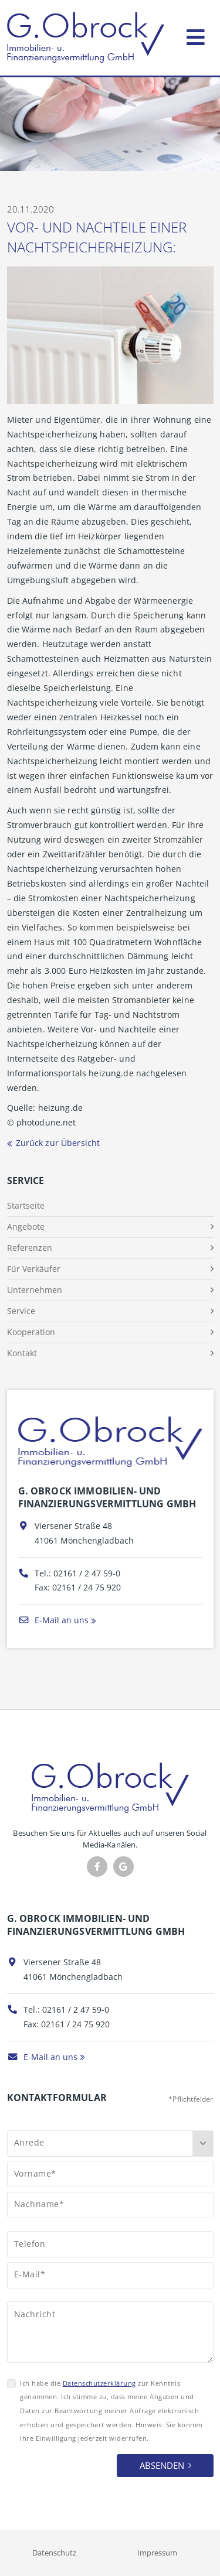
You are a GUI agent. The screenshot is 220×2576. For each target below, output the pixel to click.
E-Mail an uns (53, 1620)
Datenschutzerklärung (99, 2383)
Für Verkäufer (33, 1268)
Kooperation (31, 1331)
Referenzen (29, 1247)
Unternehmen (34, 1289)
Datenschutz (54, 2552)
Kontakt (22, 1353)
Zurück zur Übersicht (58, 1142)
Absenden (162, 2465)
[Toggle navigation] (196, 34)
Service (21, 1310)
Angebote (26, 1226)
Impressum (157, 2552)
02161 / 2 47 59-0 (86, 1573)
